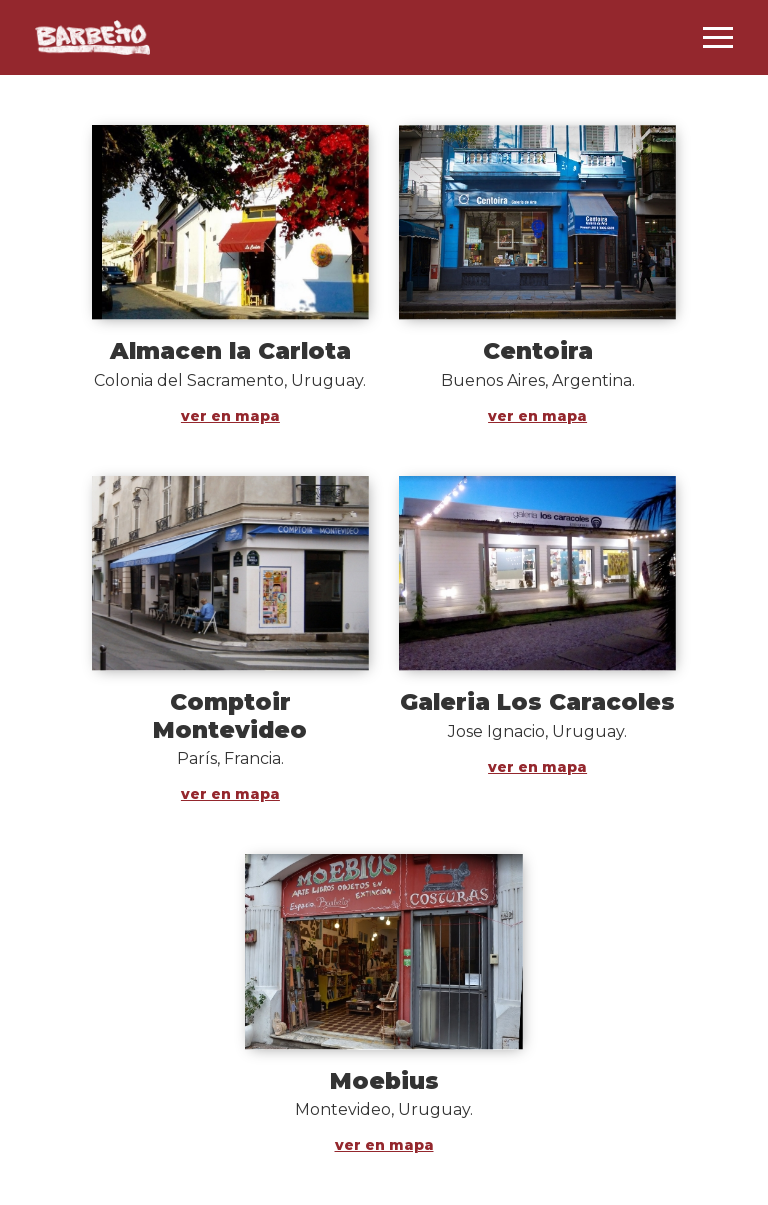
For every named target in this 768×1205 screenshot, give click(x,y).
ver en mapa (230, 416)
